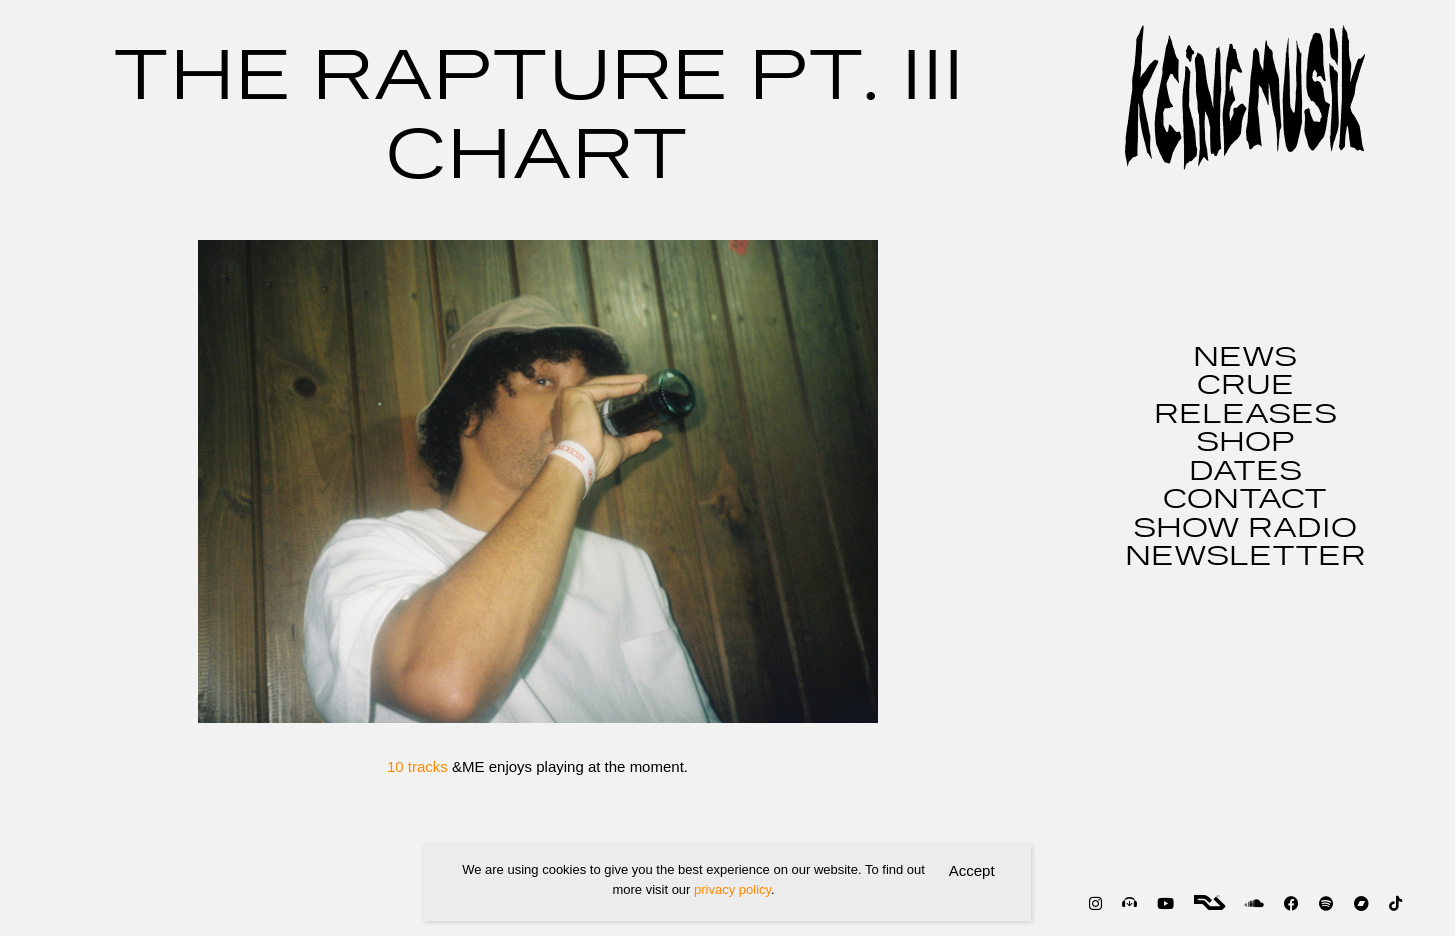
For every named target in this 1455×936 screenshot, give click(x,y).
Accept (972, 870)
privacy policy (732, 889)
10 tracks (419, 766)
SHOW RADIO (1245, 529)
